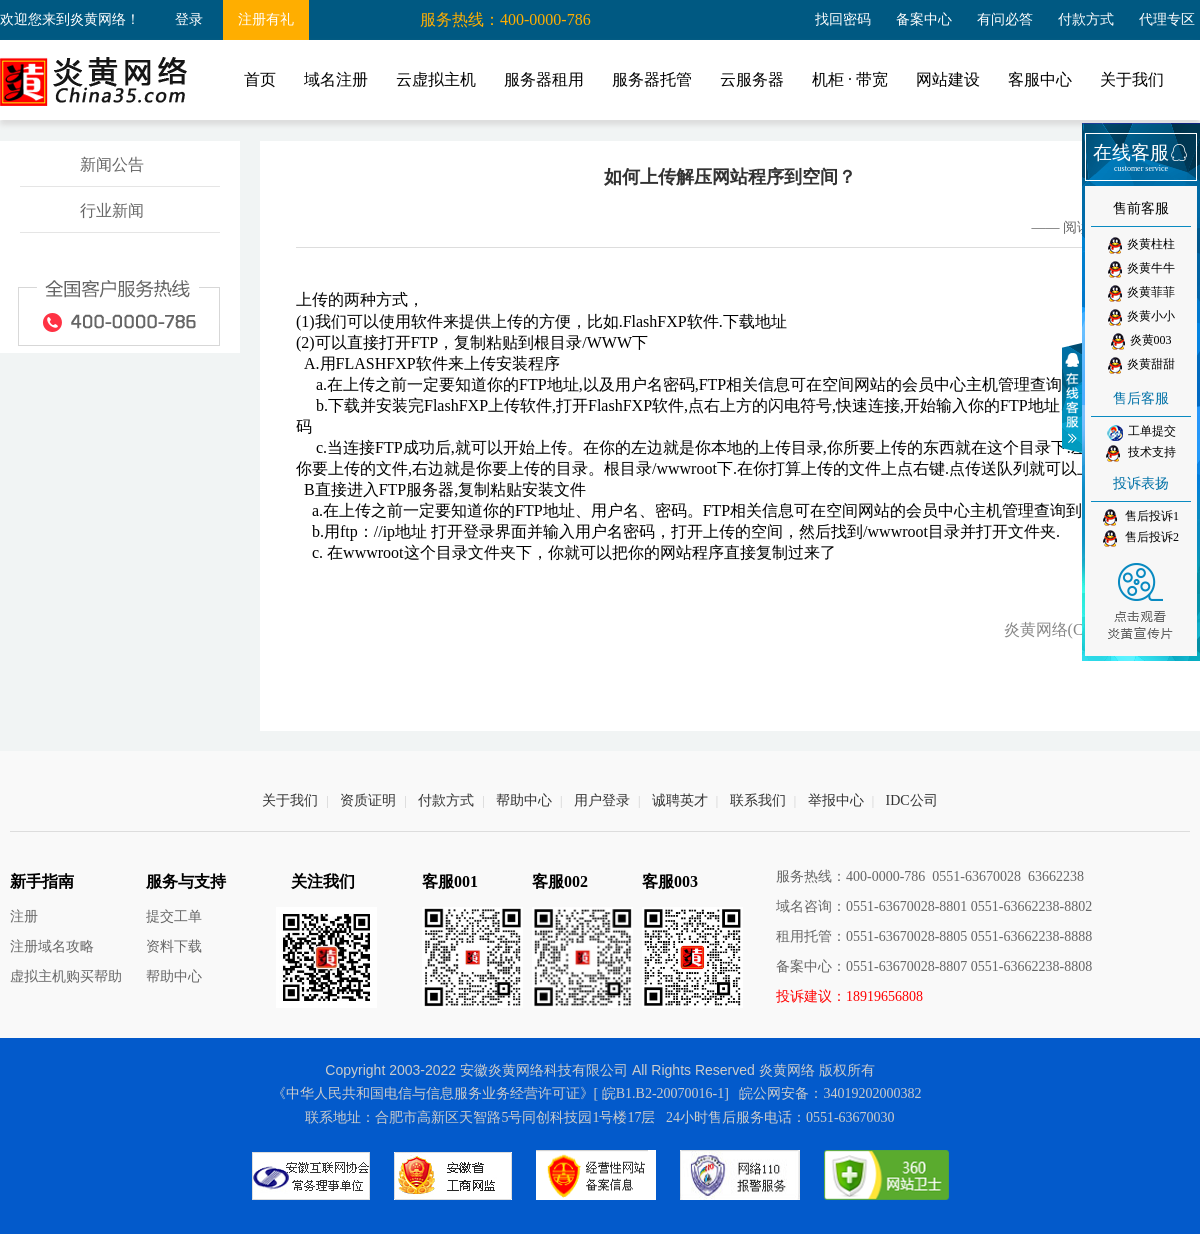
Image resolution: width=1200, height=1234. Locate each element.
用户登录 (602, 800)
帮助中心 (524, 800)
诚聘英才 (680, 800)
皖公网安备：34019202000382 (830, 1093)
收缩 (1075, 398)
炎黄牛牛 (1141, 269)
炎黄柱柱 (1141, 245)
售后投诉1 (1141, 517)
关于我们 (290, 800)
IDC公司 (912, 800)
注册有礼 (266, 19)
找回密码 (843, 19)
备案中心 (924, 19)
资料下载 (174, 946)
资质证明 (368, 800)
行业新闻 (112, 210)
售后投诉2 (1141, 538)
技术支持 (1141, 453)
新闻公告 (112, 164)
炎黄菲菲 (1141, 293)
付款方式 (1086, 19)
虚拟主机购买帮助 (66, 976)
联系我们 (758, 800)
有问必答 (1005, 19)
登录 (189, 19)
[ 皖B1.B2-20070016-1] (661, 1093)
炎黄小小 (1141, 317)
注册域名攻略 (52, 946)
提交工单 (174, 916)
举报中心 (836, 800)
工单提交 (1141, 432)
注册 (24, 916)
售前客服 (1141, 208)
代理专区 (1167, 19)
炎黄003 (1141, 341)
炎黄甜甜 (1141, 365)
